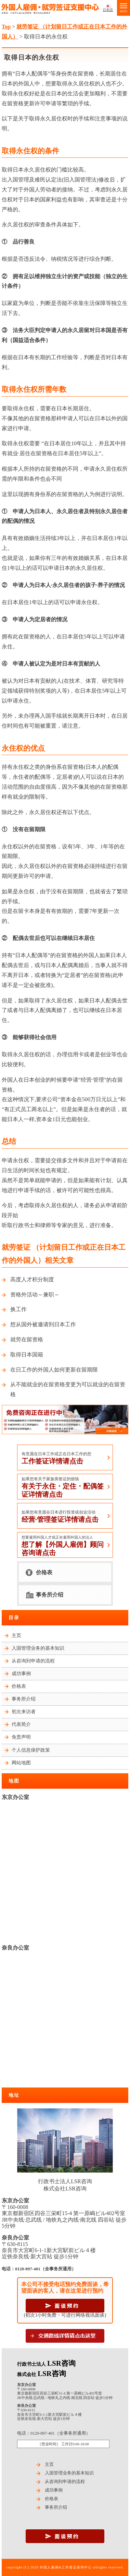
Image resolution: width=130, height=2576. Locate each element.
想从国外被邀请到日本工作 (43, 1324)
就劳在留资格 (26, 1339)
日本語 (108, 10)
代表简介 (21, 1724)
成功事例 (21, 1673)
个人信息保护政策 (31, 1750)
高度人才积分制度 (32, 1279)
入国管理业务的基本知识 (38, 1648)
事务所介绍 (49, 1595)
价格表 (44, 1572)
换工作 (18, 1309)
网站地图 (21, 1762)
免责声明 (21, 1737)
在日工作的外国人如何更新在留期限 (54, 1370)
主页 (16, 1635)
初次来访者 (24, 1711)
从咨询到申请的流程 (33, 1660)
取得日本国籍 (26, 1354)
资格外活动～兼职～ (35, 1294)
